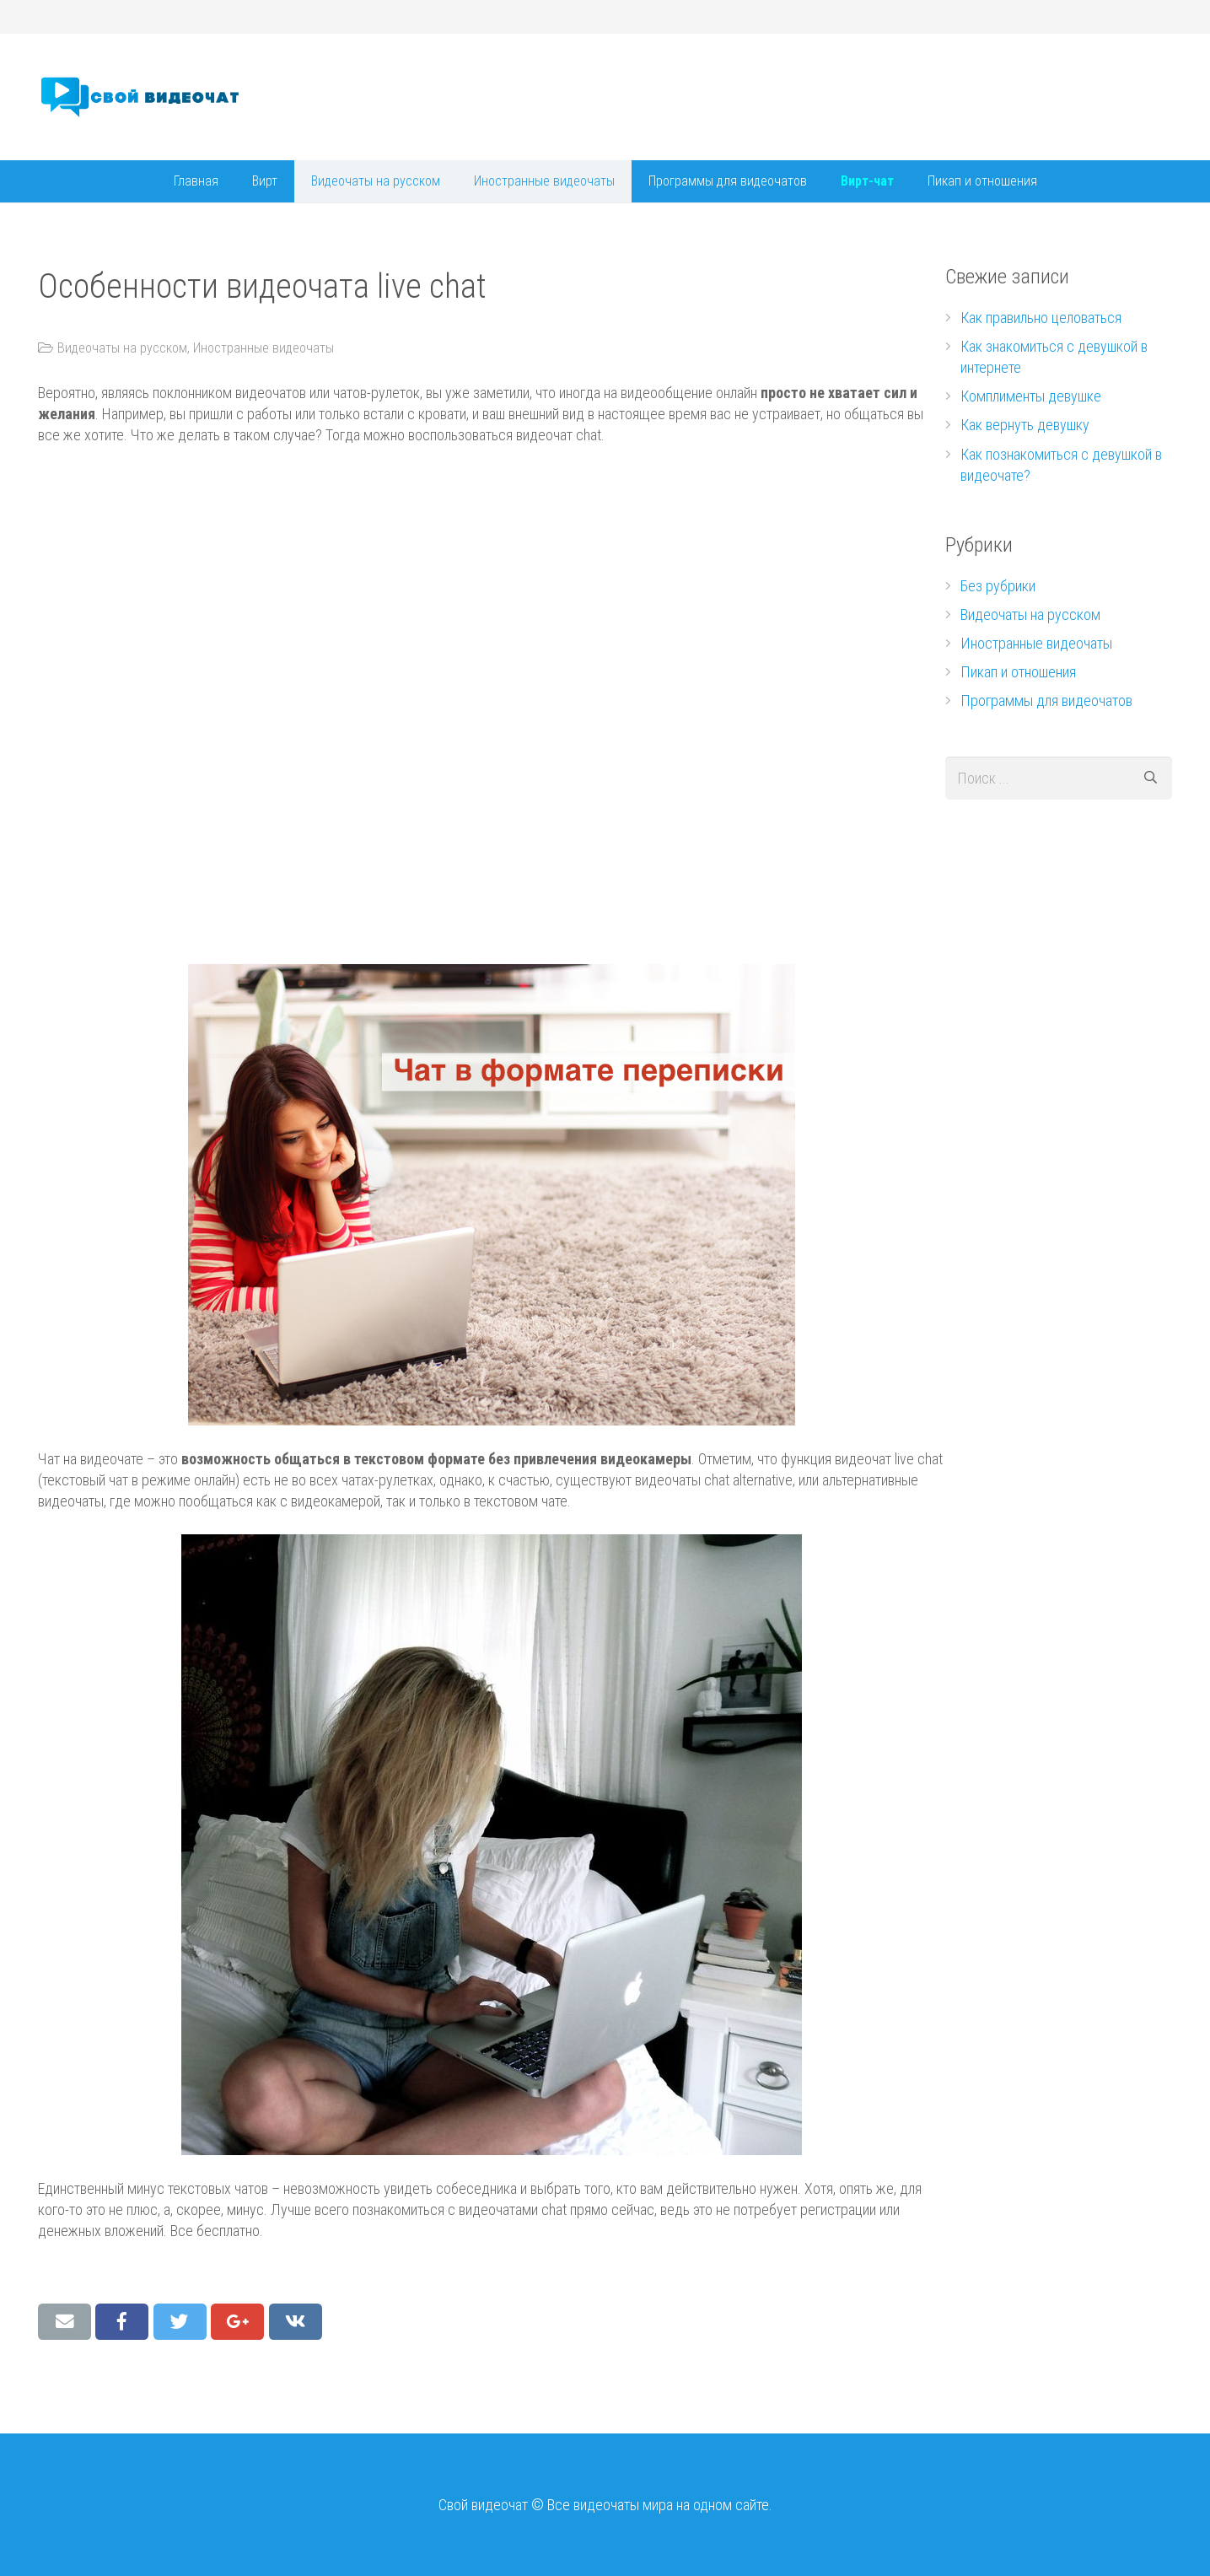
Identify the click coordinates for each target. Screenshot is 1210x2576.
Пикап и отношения (1018, 672)
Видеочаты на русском (122, 348)
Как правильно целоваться (1040, 317)
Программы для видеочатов (1046, 700)
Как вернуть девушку (1024, 425)
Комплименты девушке (1030, 396)
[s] (1058, 778)
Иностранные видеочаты (263, 348)
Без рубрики (997, 586)
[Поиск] (1151, 778)
